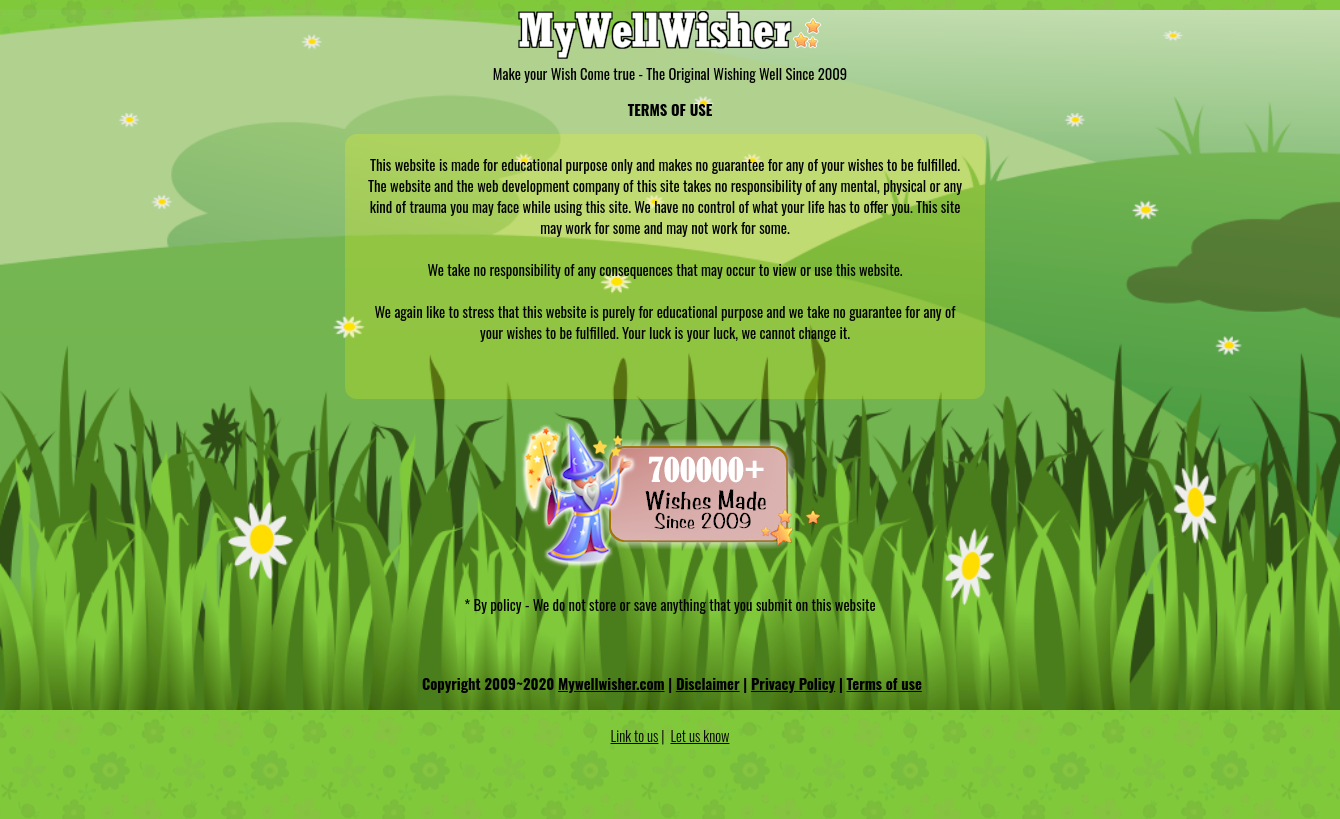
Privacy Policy (793, 683)
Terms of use (884, 683)
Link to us (635, 735)
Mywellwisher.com (611, 683)
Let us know (700, 735)
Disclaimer (708, 683)
